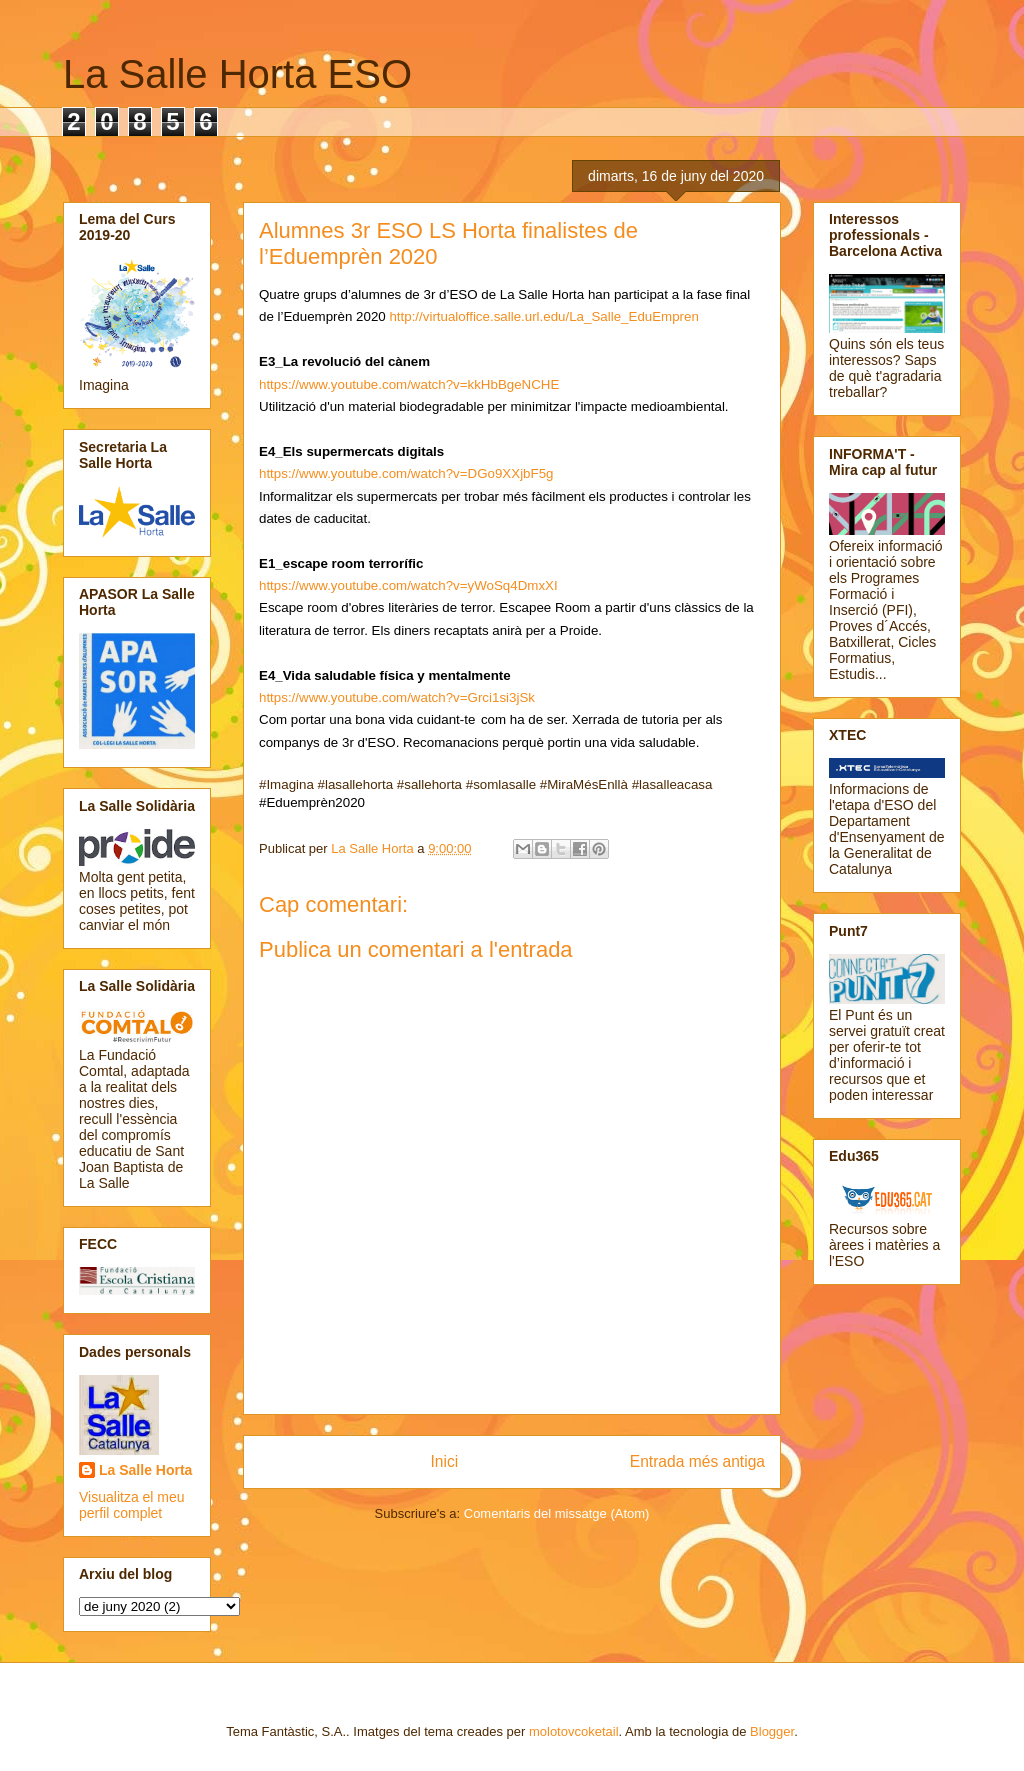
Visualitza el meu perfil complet (132, 1505)
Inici (445, 1461)
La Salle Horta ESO (237, 74)
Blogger (772, 1731)
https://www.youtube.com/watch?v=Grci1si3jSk (397, 697)
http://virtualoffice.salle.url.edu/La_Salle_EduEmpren (543, 316)
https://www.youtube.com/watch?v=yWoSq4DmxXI (408, 585)
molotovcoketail (574, 1731)
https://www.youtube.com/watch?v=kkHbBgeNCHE (409, 384)
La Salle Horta (145, 1470)
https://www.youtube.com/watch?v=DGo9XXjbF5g (406, 473)
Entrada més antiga (697, 1461)
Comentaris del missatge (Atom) (557, 1513)
